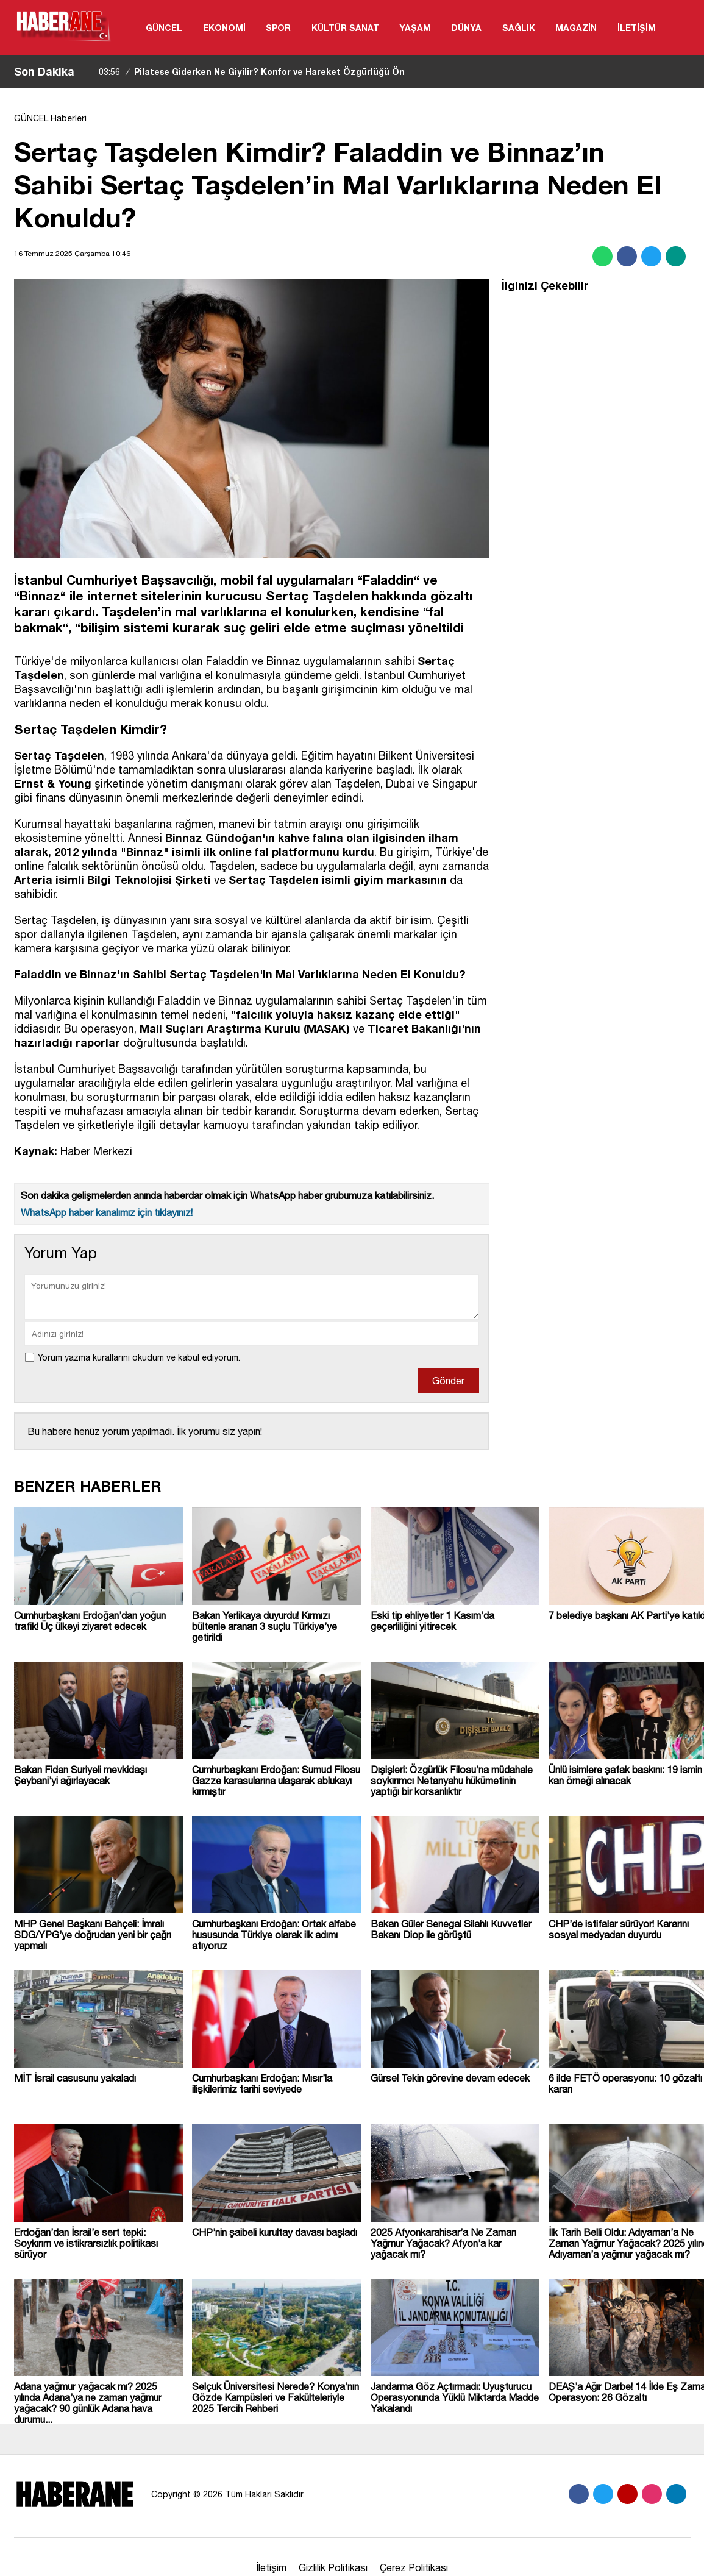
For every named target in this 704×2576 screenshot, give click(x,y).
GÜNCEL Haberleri (50, 118)
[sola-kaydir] (83, 71)
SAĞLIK (518, 28)
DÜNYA (466, 28)
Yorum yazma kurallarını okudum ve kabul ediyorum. (139, 1357)
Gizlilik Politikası (333, 2567)
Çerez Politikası (414, 2567)
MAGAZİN (576, 28)
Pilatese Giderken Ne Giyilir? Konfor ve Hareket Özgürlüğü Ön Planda (252, 82)
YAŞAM (415, 28)
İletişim (271, 2567)
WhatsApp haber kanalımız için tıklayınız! (107, 1212)
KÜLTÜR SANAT (345, 28)
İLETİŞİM (636, 28)
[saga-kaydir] (90, 71)
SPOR (278, 28)
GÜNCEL (164, 28)
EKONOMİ (224, 28)
